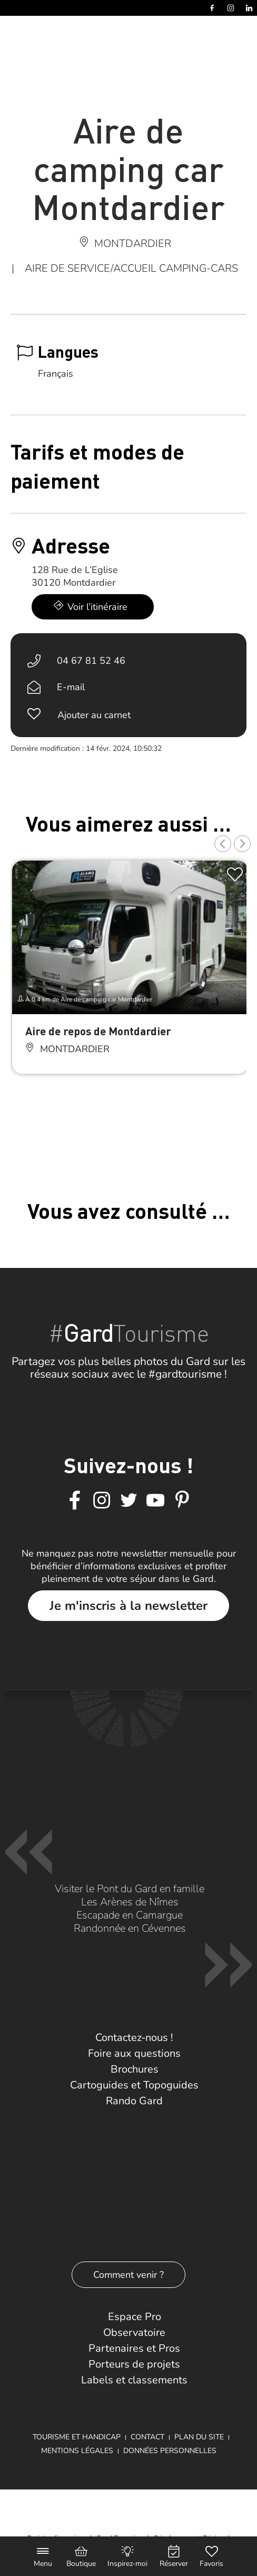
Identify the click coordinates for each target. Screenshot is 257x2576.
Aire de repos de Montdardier (98, 1031)
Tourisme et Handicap (77, 2437)
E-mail (71, 687)
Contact (147, 2437)
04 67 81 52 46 (91, 660)
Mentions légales (77, 2451)
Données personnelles (169, 2451)
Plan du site (199, 2437)
